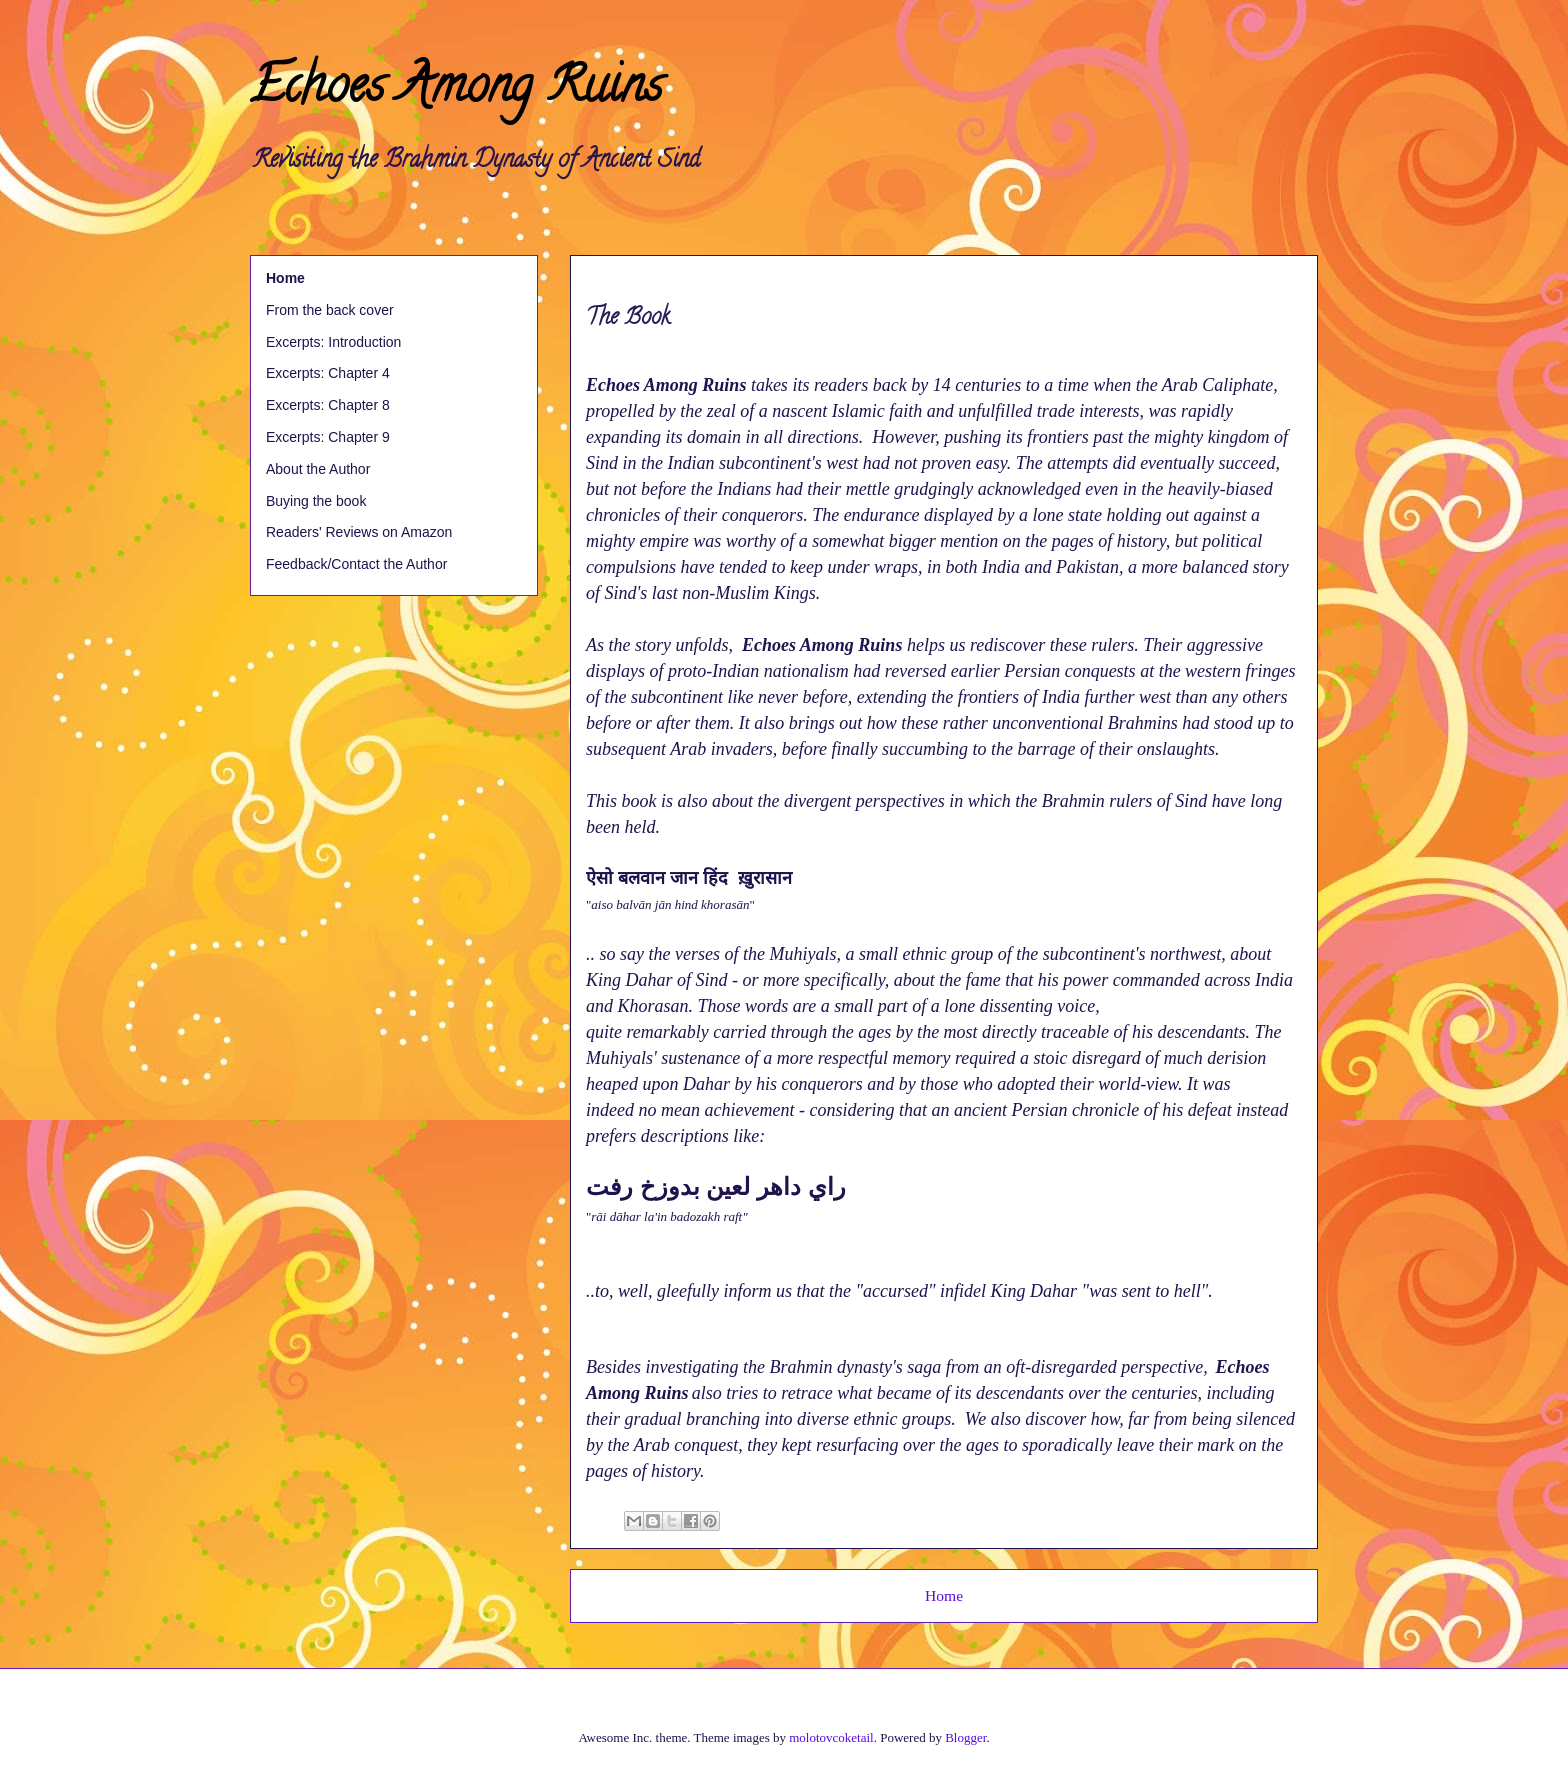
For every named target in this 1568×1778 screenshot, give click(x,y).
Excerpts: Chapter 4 (328, 373)
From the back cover (330, 310)
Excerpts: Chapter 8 (328, 405)
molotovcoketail (831, 1737)
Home (944, 1595)
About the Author (318, 469)
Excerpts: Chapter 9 (328, 437)
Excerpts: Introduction (333, 342)
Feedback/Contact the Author (356, 564)
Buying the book (316, 501)
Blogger (965, 1737)
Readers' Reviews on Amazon (359, 532)
